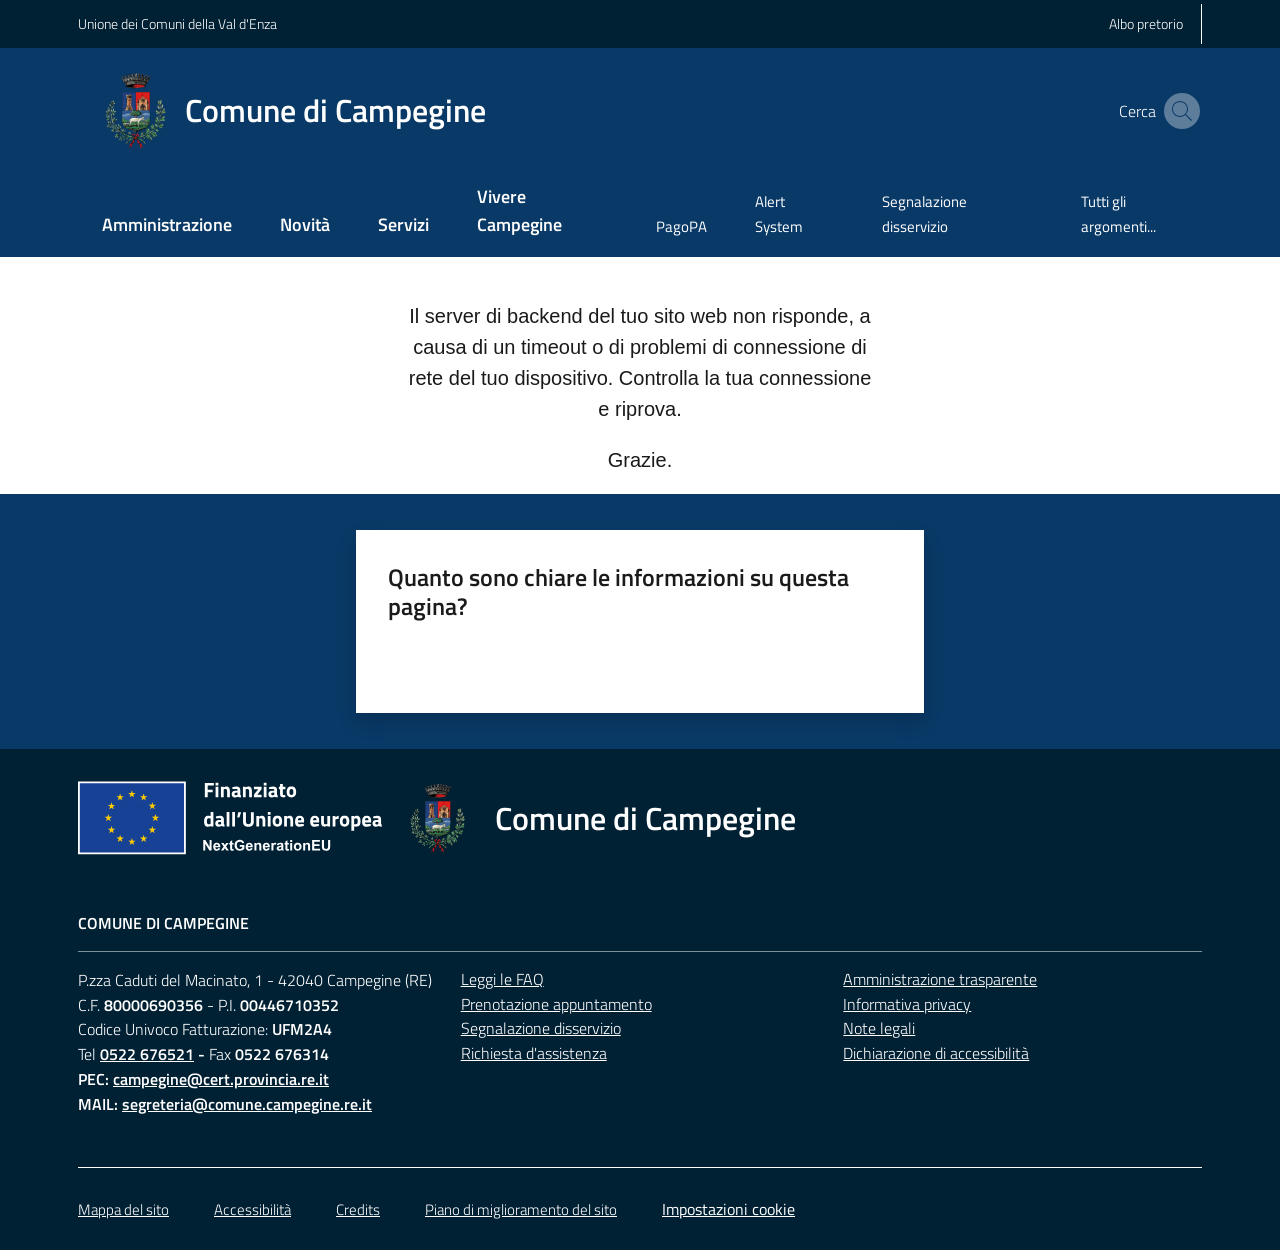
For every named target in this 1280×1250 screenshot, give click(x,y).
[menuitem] (167, 226)
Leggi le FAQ (502, 979)
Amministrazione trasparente (940, 979)
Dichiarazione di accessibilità (936, 1053)
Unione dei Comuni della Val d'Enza (177, 23)
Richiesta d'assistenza (534, 1053)
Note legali (879, 1028)
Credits (358, 1209)
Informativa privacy (907, 1004)
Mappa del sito (123, 1209)
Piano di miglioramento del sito (521, 1209)
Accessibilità (252, 1209)
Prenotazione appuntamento (556, 1004)
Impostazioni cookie (728, 1209)
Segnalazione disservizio (541, 1028)
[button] (1178, 111)
